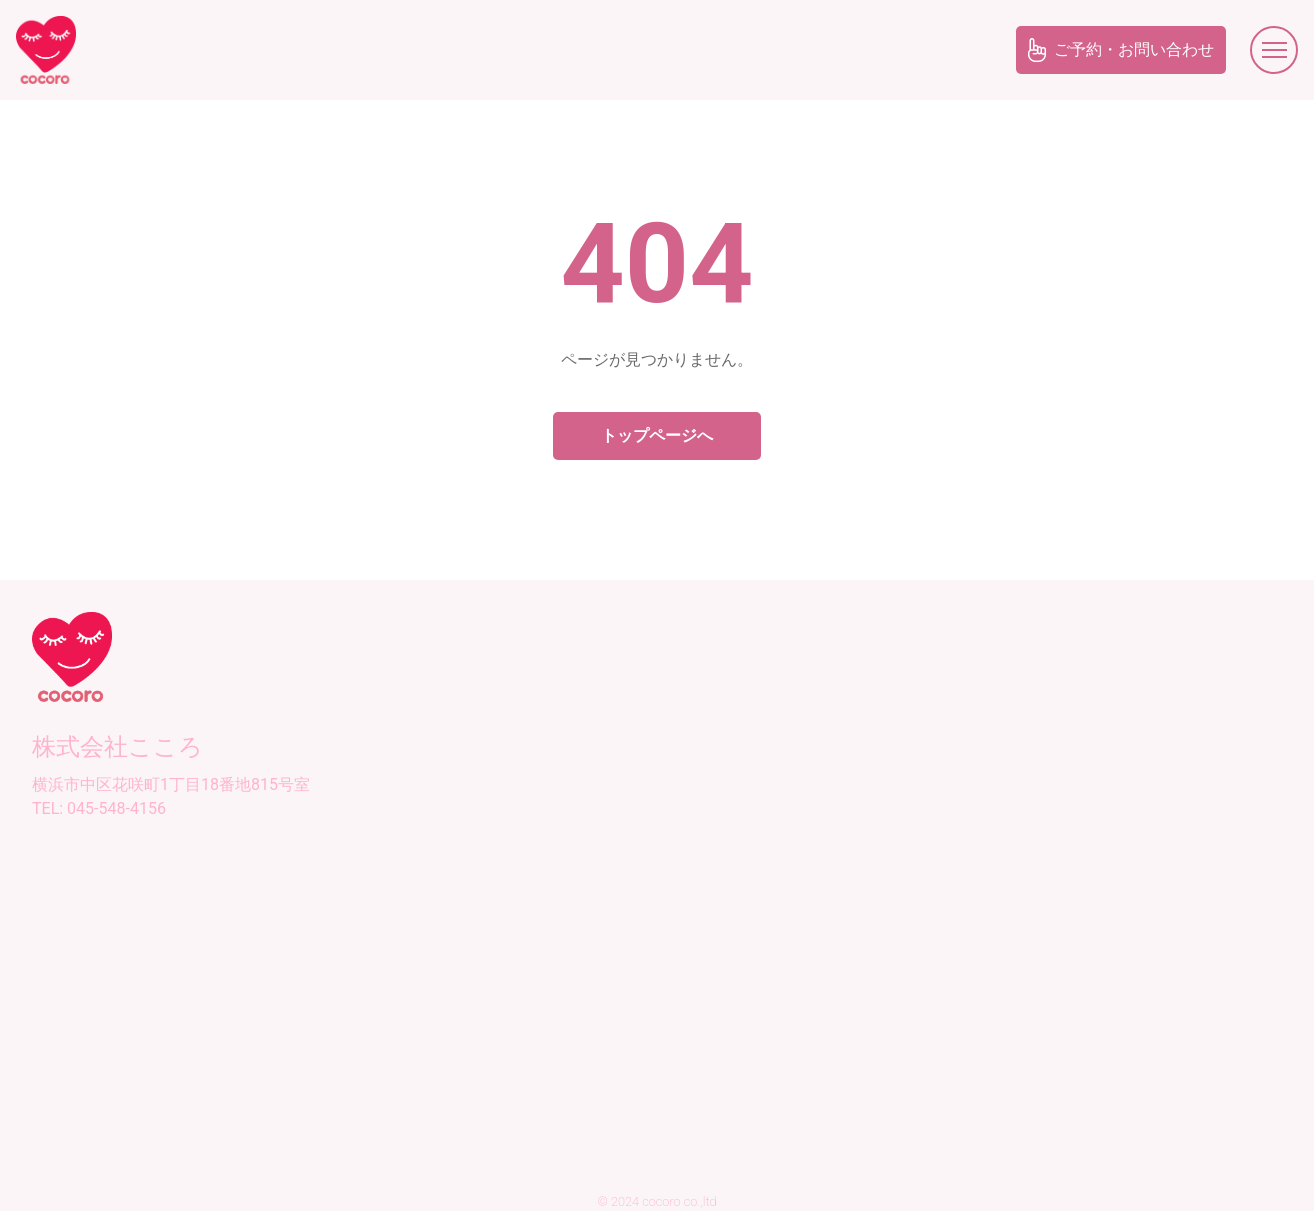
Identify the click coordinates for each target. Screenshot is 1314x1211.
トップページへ (657, 435)
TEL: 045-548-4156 (99, 808)
